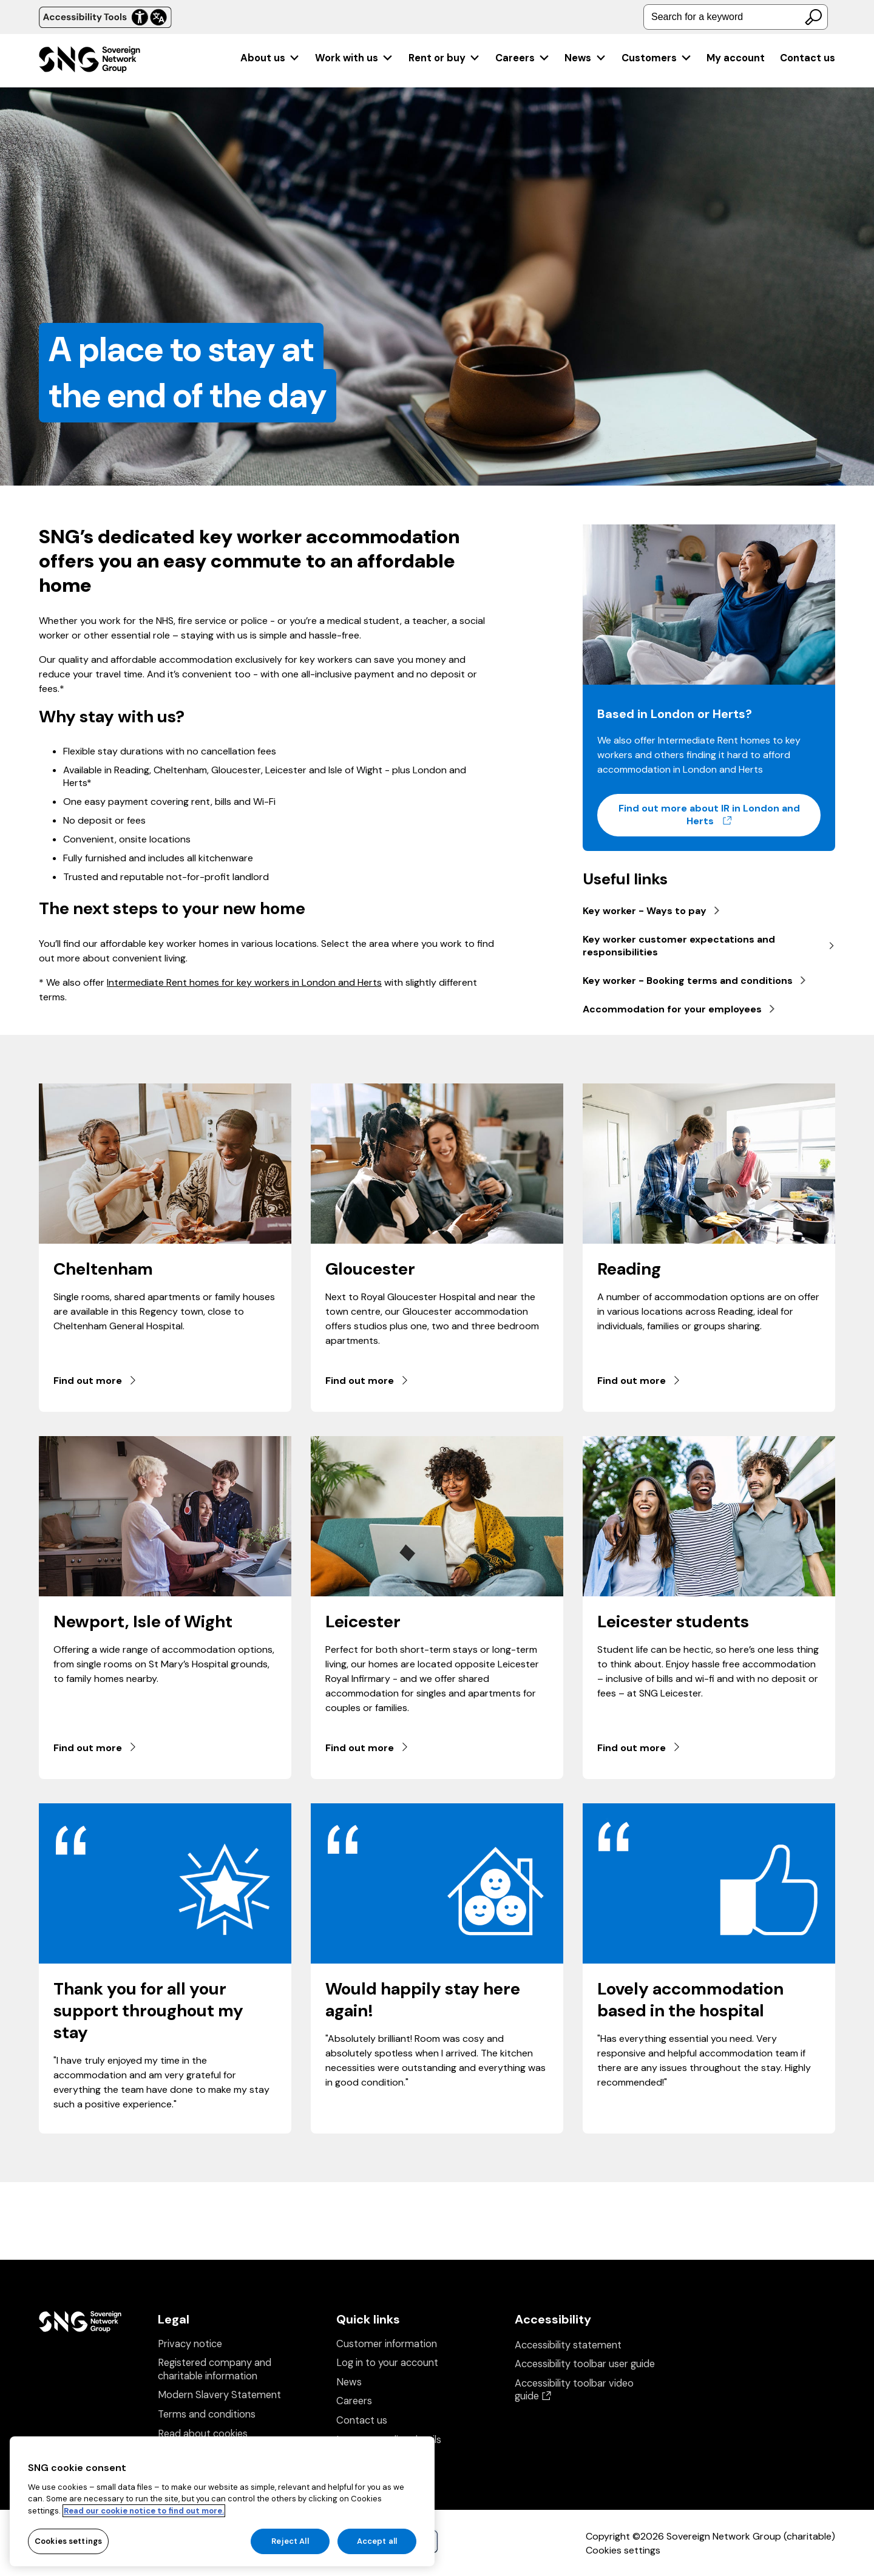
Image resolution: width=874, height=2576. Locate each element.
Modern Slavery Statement (219, 2394)
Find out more (95, 1380)
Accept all (377, 2549)
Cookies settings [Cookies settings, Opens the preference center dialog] (68, 2549)
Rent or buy (444, 58)
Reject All (289, 2549)
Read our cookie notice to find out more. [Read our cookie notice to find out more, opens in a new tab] (144, 2519)
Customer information (386, 2343)
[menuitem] (270, 58)
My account (735, 58)
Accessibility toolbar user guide (585, 2363)
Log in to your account (387, 2362)
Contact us (807, 58)
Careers (522, 58)
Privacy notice (190, 2343)
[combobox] (735, 17)
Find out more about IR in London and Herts (719, 814)
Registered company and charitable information (214, 2369)
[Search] (813, 17)
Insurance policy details (388, 2439)
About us (270, 58)
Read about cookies (203, 2433)
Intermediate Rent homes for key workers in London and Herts (244, 982)
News (585, 58)
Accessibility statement (568, 2345)
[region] (222, 2510)
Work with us (354, 58)
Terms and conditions (207, 2414)
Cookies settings (623, 2550)
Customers (657, 58)
